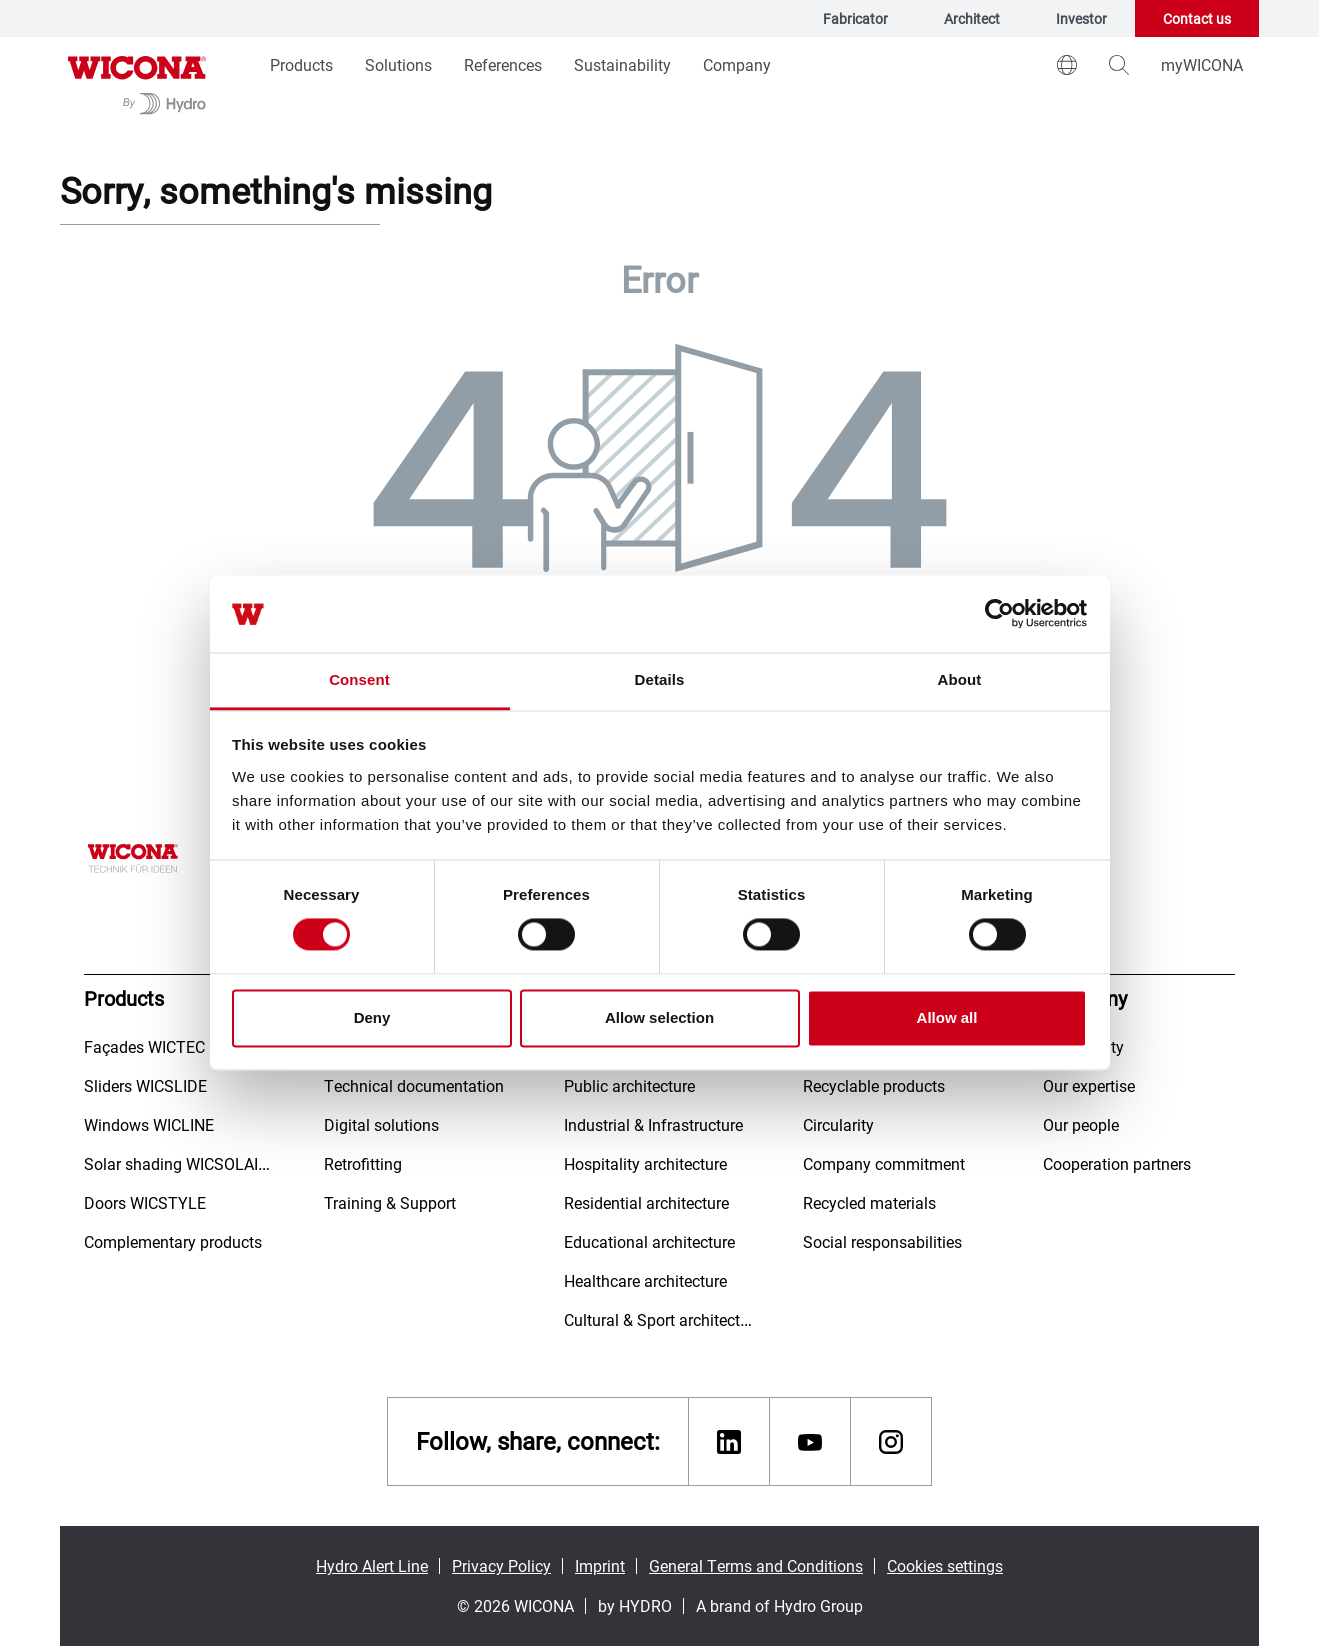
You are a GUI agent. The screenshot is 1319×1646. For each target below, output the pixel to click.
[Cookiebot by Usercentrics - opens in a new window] (999, 614)
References (503, 64)
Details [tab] (660, 679)
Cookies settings (945, 1565)
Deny (372, 1017)
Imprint (600, 1565)
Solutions (398, 64)
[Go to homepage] (137, 83)
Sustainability (622, 64)
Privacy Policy (501, 1565)
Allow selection (659, 1017)
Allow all (947, 1017)
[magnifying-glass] (1119, 65)
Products (301, 64)
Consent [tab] (359, 679)
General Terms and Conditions (756, 1565)
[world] (1067, 65)
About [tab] (960, 679)
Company (737, 64)
